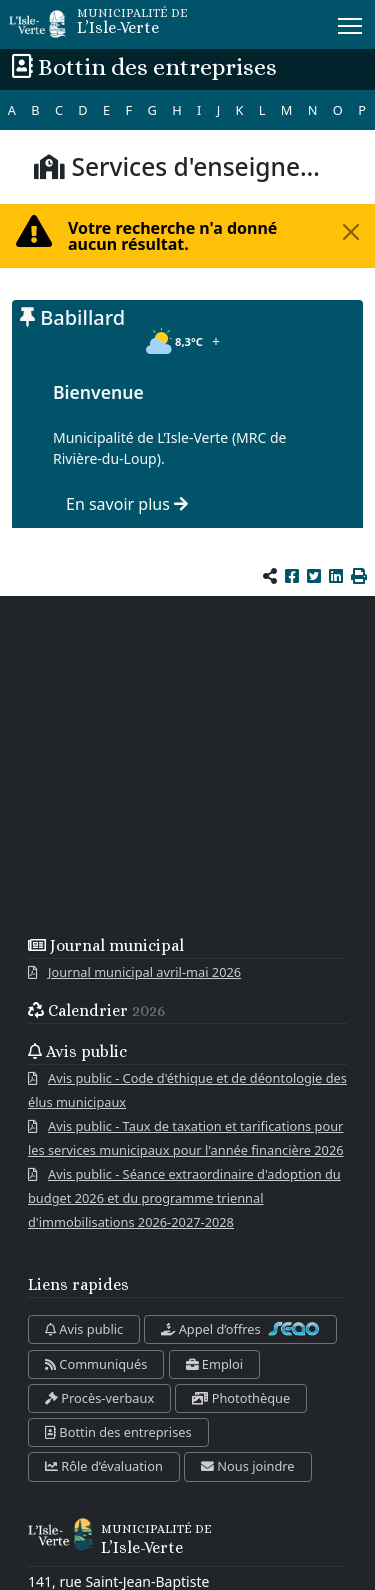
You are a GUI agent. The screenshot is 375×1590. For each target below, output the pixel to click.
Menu (351, 22)
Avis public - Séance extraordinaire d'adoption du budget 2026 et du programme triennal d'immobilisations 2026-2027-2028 (184, 1198)
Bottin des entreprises (118, 1432)
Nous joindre (248, 1466)
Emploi (215, 1364)
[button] (359, 576)
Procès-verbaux (99, 1398)
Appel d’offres (240, 1329)
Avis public (84, 1329)
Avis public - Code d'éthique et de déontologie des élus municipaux (187, 1090)
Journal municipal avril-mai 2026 (144, 972)
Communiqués (96, 1364)
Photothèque (241, 1398)
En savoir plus (127, 504)
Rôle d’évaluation (104, 1466)
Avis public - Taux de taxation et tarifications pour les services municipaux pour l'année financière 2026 (186, 1138)
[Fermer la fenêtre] (351, 232)
